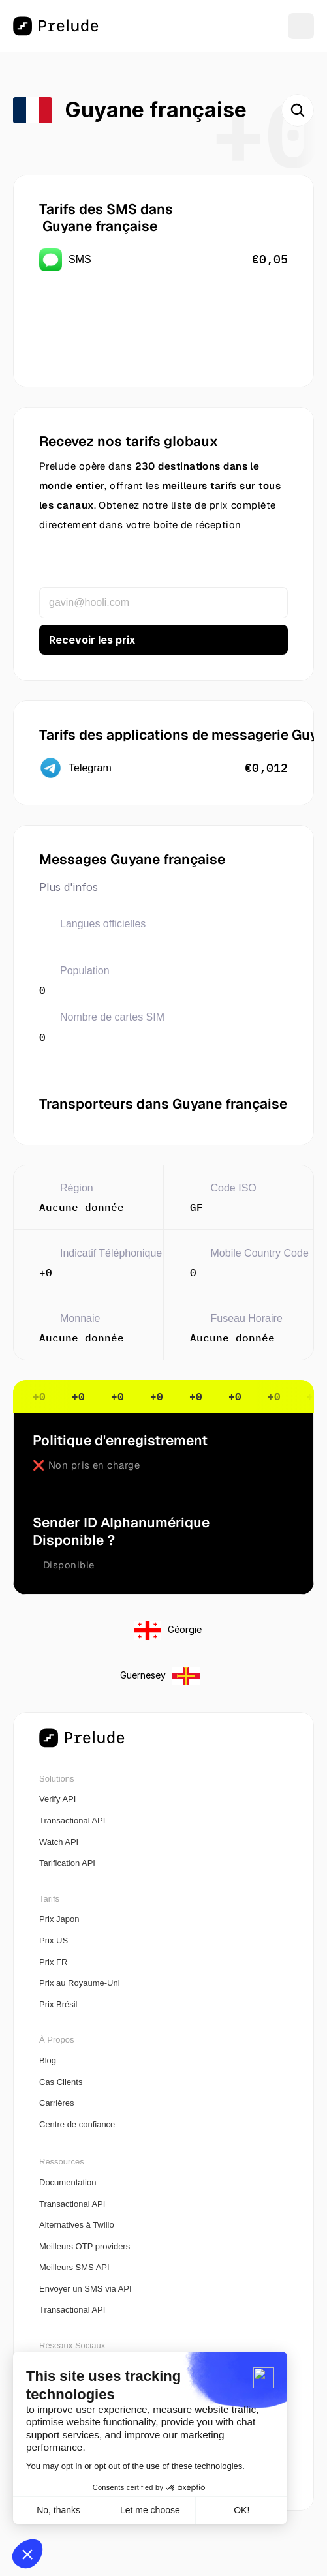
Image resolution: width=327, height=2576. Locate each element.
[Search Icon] (297, 110)
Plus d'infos (68, 886)
